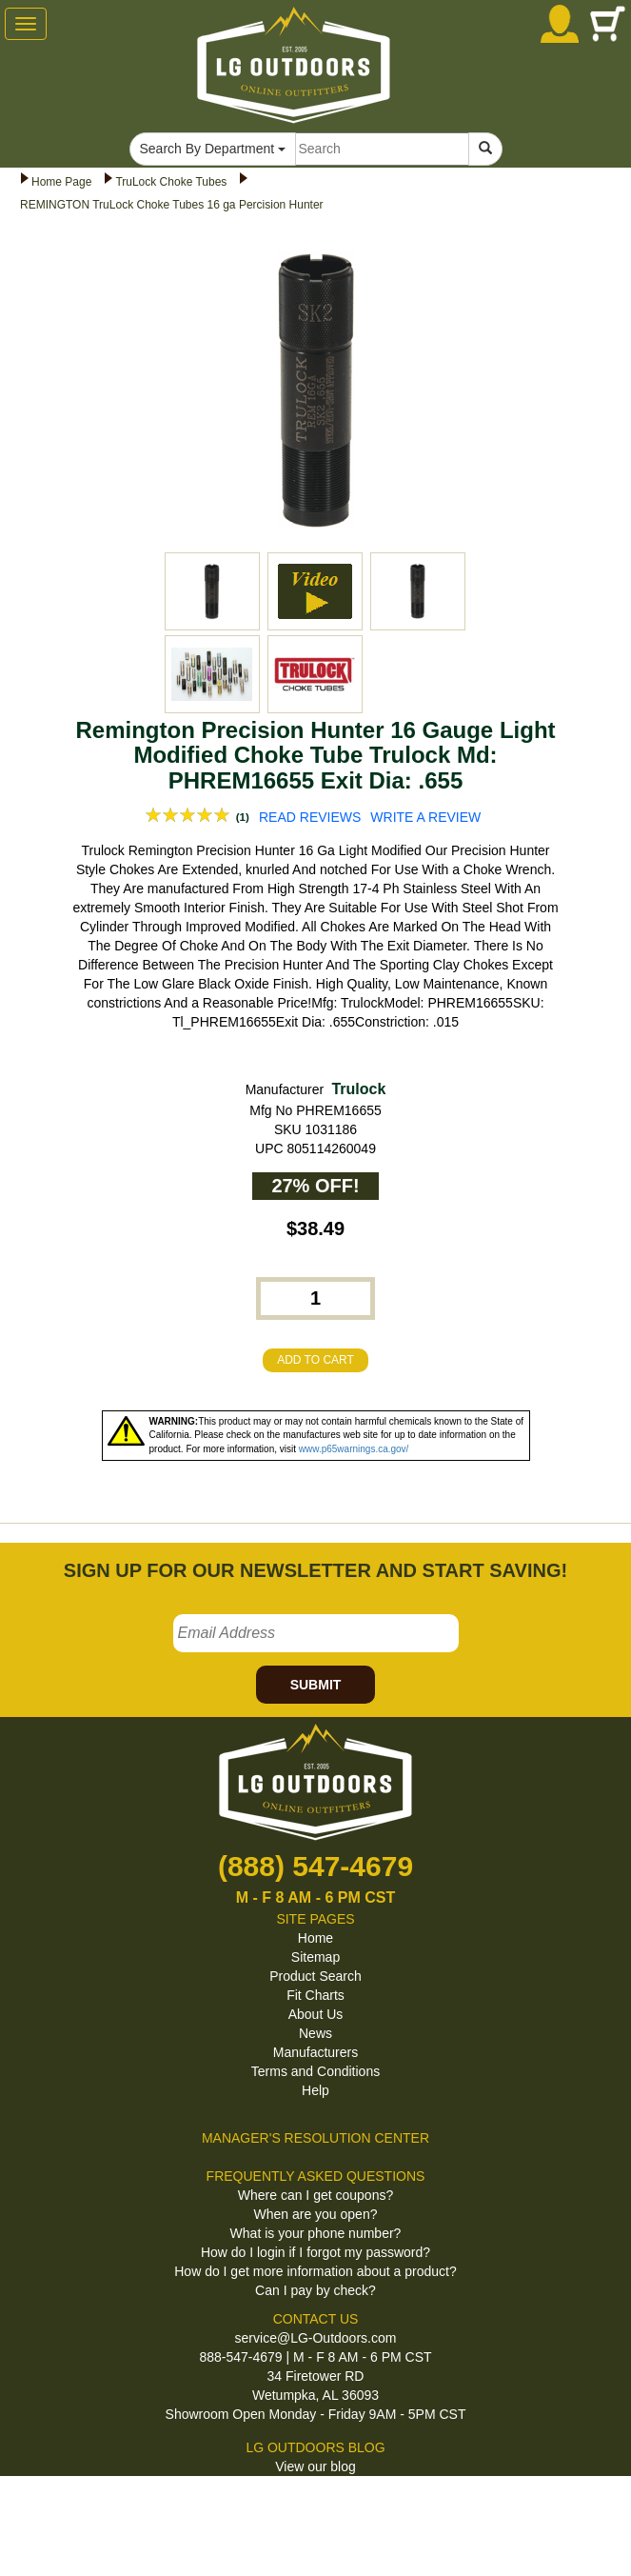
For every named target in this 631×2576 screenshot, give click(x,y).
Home (315, 1938)
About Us (316, 2014)
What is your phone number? (316, 2233)
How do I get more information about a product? (315, 2271)
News (315, 2033)
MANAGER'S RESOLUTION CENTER (315, 2138)
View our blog (315, 2466)
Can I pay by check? (315, 2290)
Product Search (315, 1976)
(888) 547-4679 (315, 1866)
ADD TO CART (315, 1360)
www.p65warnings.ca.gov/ (354, 1449)
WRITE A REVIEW (425, 817)
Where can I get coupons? (315, 2195)
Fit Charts (315, 1995)
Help (315, 2090)
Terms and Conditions (315, 2071)
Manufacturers (315, 2052)
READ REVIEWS (310, 817)
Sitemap (315, 1957)
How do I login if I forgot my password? (315, 2252)
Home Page (61, 182)
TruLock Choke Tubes (171, 182)
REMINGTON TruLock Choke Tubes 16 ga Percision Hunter (172, 204)
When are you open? (316, 2214)
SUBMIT (316, 1684)
